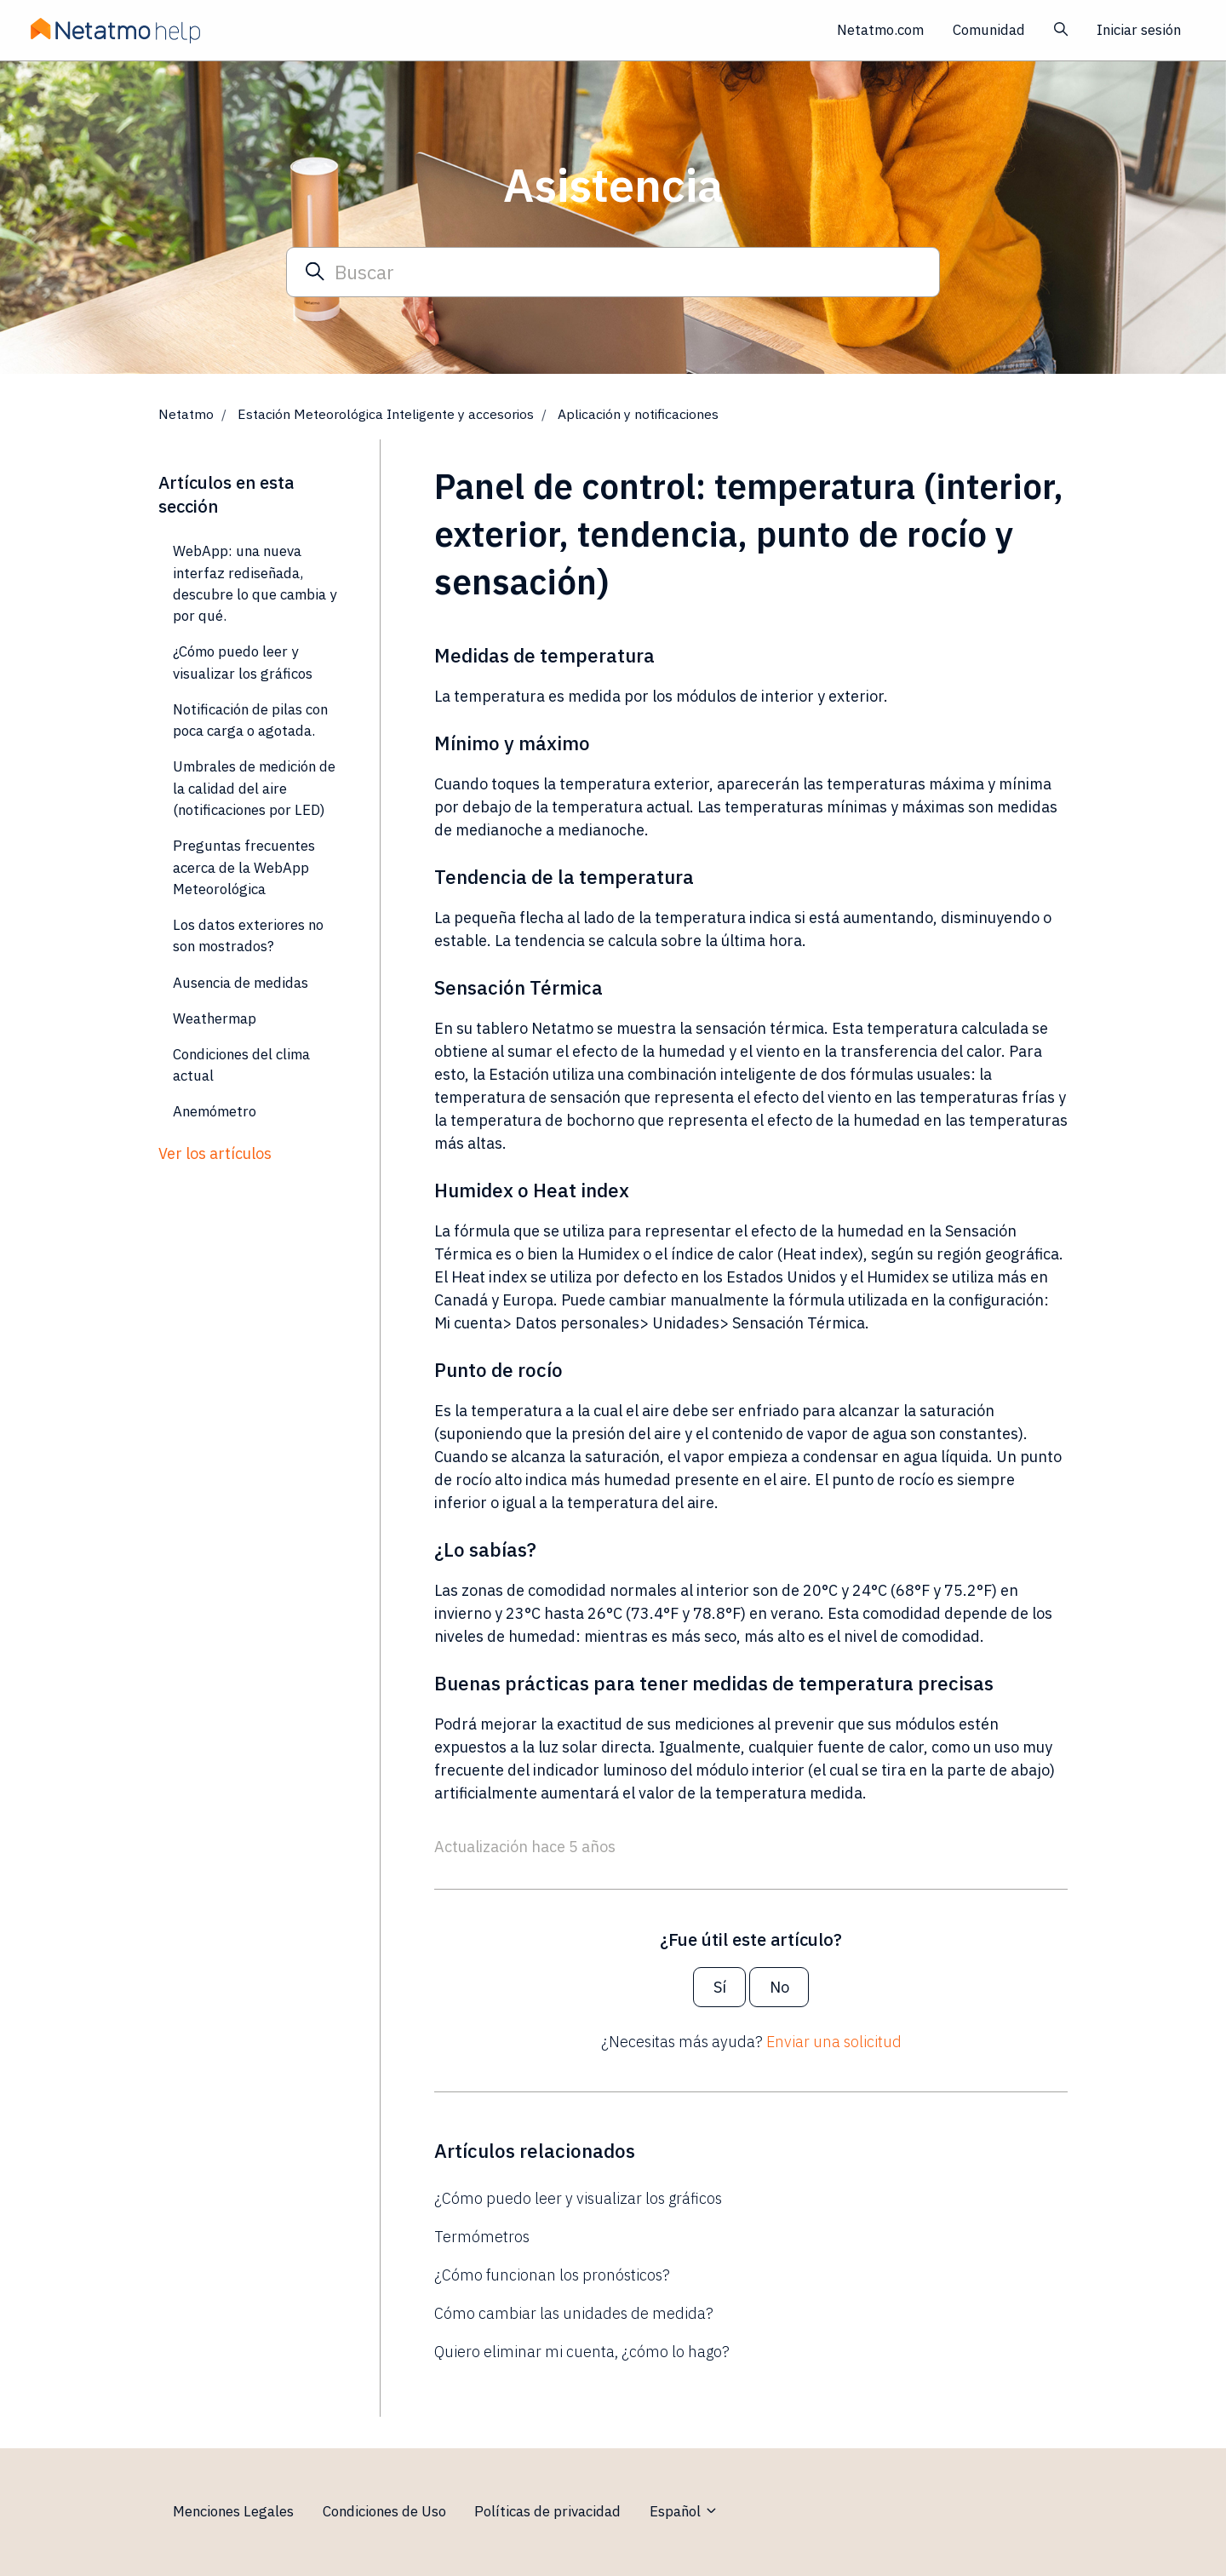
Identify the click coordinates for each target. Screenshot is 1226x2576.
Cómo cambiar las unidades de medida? (573, 2313)
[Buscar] (613, 271)
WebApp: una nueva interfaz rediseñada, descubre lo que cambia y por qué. (254, 583)
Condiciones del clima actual (241, 1065)
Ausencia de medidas (240, 982)
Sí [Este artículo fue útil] (719, 1987)
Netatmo (186, 413)
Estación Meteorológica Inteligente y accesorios (386, 413)
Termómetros (482, 2236)
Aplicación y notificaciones (638, 413)
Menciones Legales (233, 2511)
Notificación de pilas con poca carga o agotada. (250, 720)
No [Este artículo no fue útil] (779, 1987)
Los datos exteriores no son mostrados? (248, 935)
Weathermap (214, 1018)
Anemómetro (214, 1111)
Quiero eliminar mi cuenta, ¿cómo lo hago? (582, 2351)
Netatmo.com (880, 29)
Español (684, 2511)
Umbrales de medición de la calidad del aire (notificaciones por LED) (254, 788)
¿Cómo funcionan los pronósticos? (552, 2275)
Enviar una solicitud (834, 2041)
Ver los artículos (215, 1153)
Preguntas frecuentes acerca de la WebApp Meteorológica (244, 867)
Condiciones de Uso (384, 2511)
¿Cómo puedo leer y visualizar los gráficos (578, 2198)
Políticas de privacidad (547, 2511)
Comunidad (989, 29)
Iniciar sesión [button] (1139, 29)
